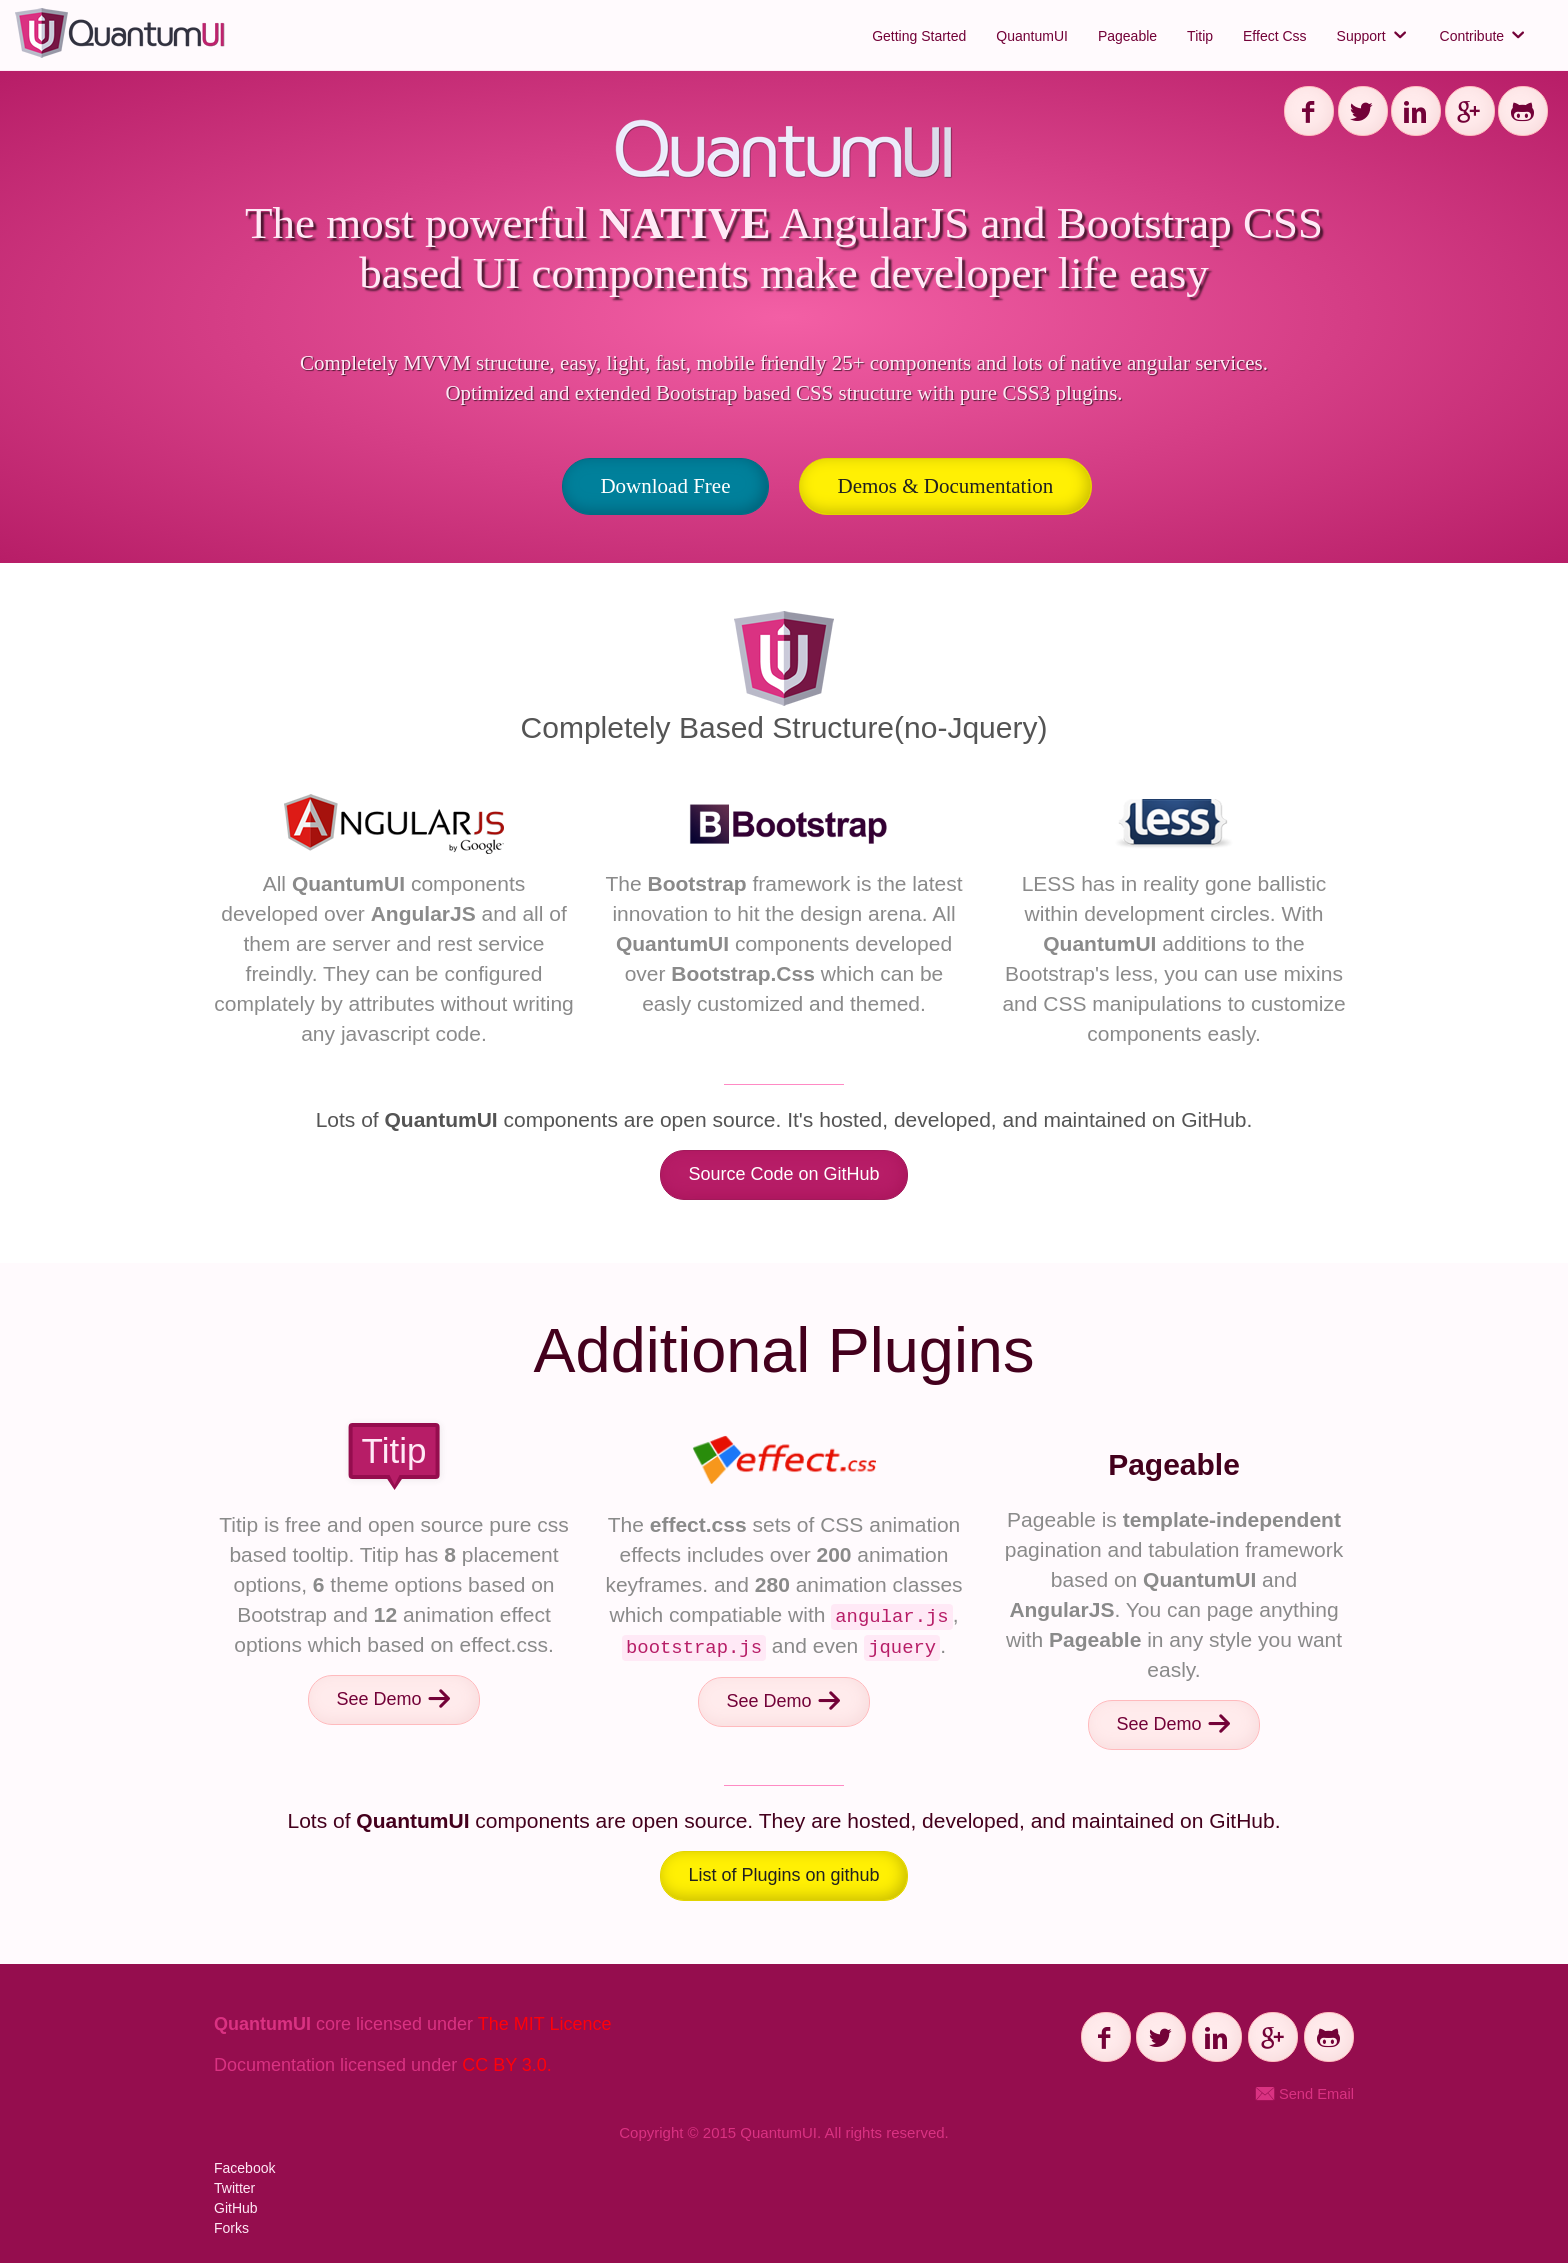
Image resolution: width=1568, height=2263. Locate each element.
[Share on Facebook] (1309, 111)
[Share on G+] (1470, 111)
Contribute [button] (1484, 35)
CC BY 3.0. (507, 2065)
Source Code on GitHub (783, 1174)
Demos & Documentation (946, 486)
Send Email (1304, 2094)
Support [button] (1373, 35)
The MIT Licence (545, 2024)
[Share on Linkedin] (1416, 111)
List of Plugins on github (783, 1875)
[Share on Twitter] (1363, 111)
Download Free (665, 486)
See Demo (393, 1699)
